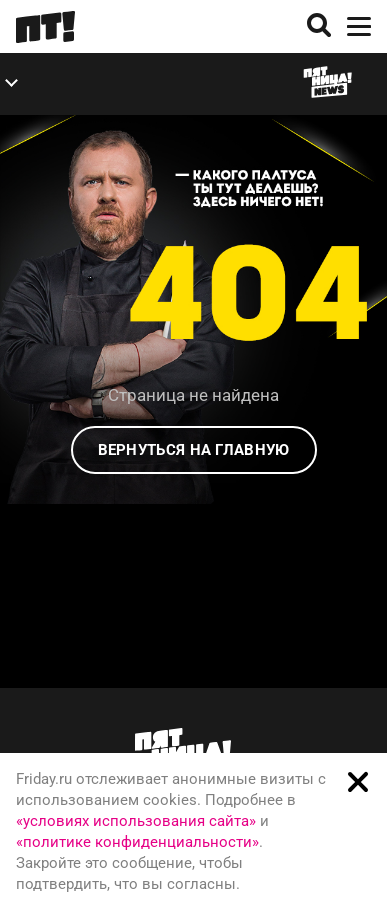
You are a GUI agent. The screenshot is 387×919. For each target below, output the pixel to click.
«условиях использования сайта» (136, 821)
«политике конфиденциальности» (137, 842)
